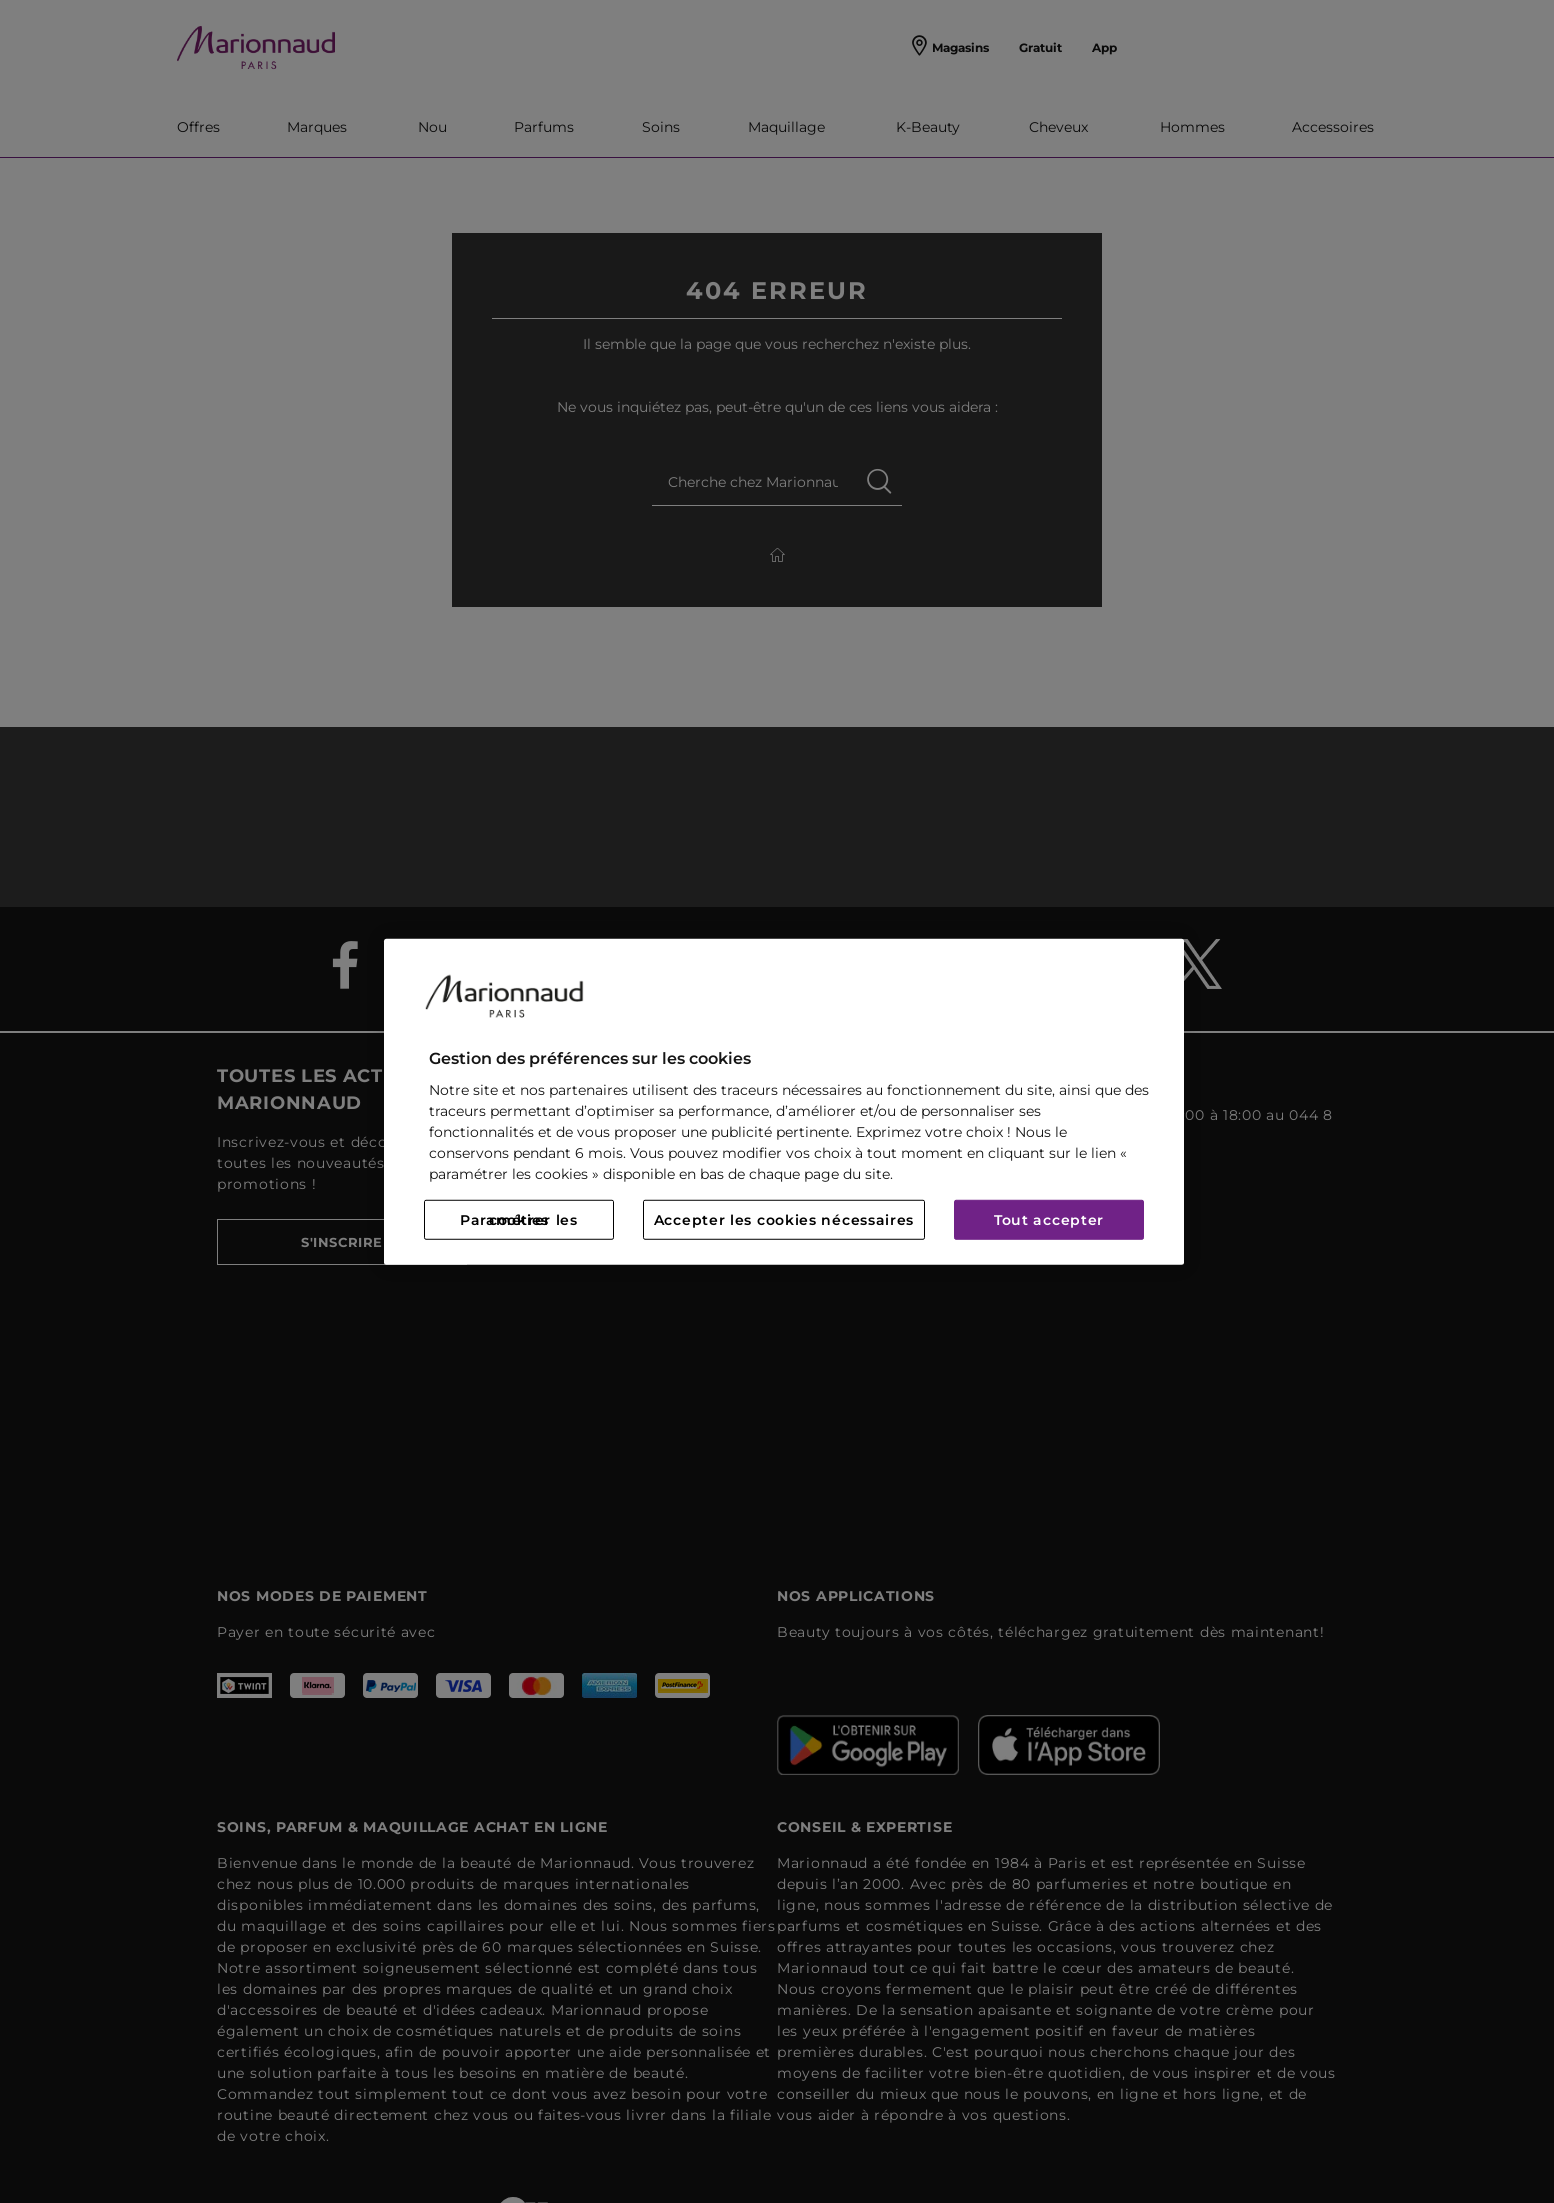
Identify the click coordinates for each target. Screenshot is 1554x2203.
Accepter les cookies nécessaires (784, 1220)
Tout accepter (1049, 1220)
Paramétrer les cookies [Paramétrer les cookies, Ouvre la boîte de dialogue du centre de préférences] (519, 1220)
